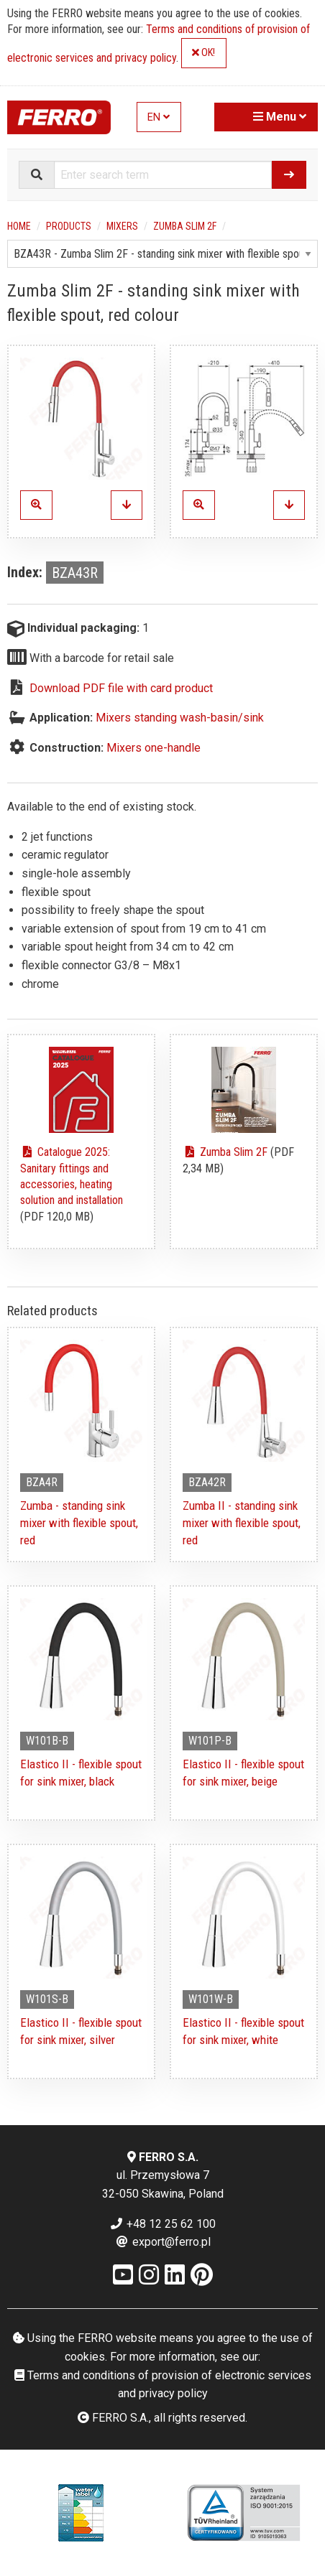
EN (158, 117)
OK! (203, 53)
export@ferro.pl (163, 2242)
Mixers (122, 226)
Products (68, 226)
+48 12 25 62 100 (162, 2224)
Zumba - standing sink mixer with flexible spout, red (79, 1522)
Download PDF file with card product (121, 688)
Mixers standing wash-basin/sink (180, 717)
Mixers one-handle (153, 748)
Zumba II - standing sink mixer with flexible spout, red (242, 1522)
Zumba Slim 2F (184, 226)
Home (19, 226)
